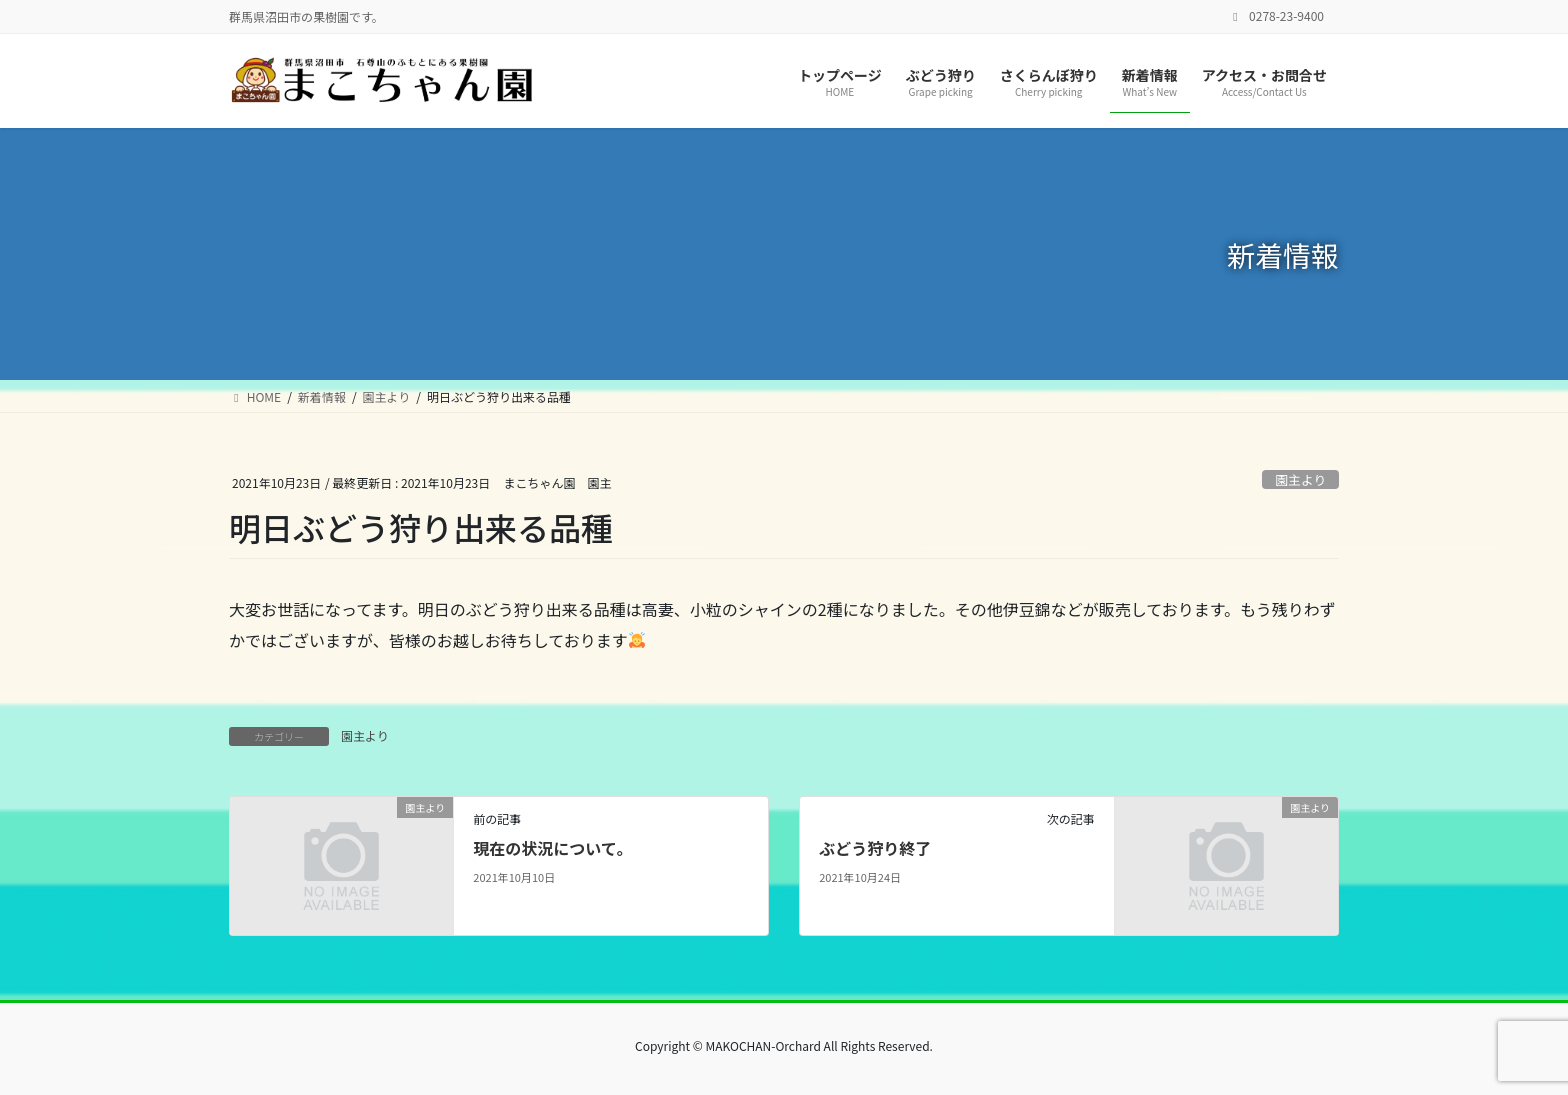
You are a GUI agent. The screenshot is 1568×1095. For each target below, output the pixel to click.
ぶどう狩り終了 (875, 848)
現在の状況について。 (552, 848)
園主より (1300, 479)
